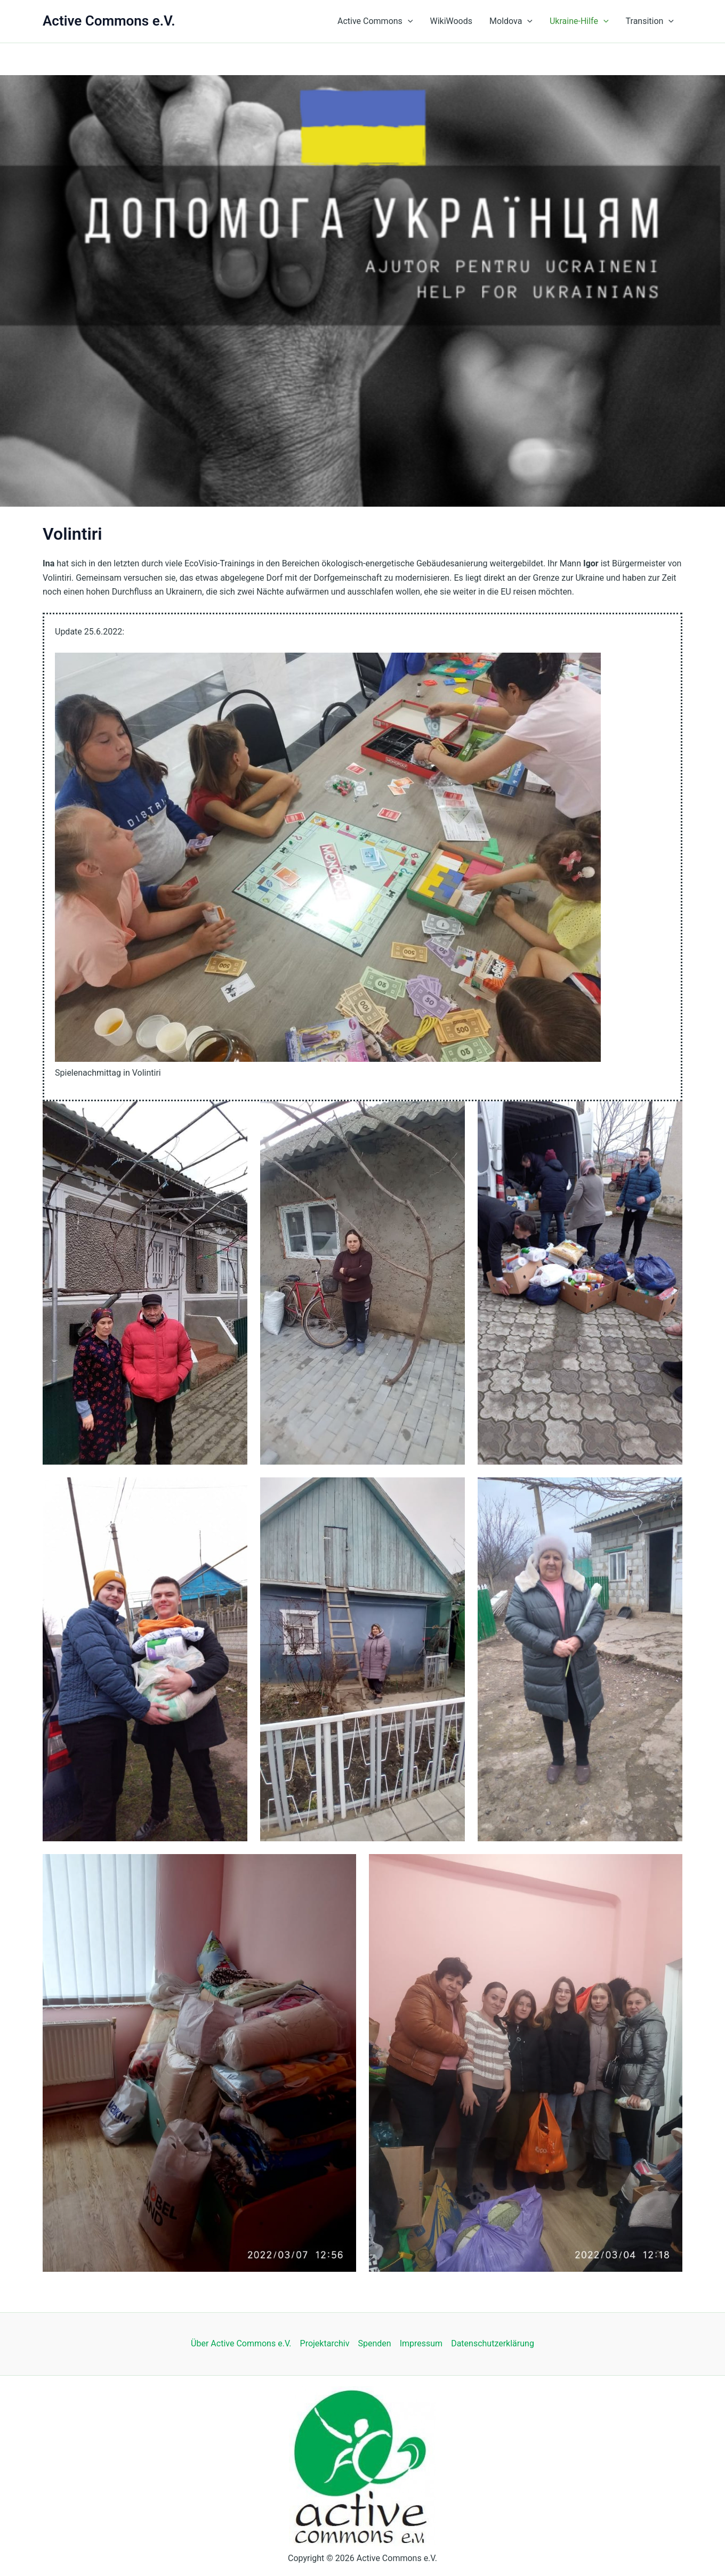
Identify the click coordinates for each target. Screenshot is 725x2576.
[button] (407, 21)
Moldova (511, 21)
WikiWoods (451, 21)
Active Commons (375, 21)
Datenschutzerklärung (492, 2343)
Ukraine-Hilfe (579, 21)
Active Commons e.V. (109, 21)
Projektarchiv (325, 2343)
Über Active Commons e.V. (241, 2343)
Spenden (374, 2343)
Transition (650, 21)
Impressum (421, 2343)
